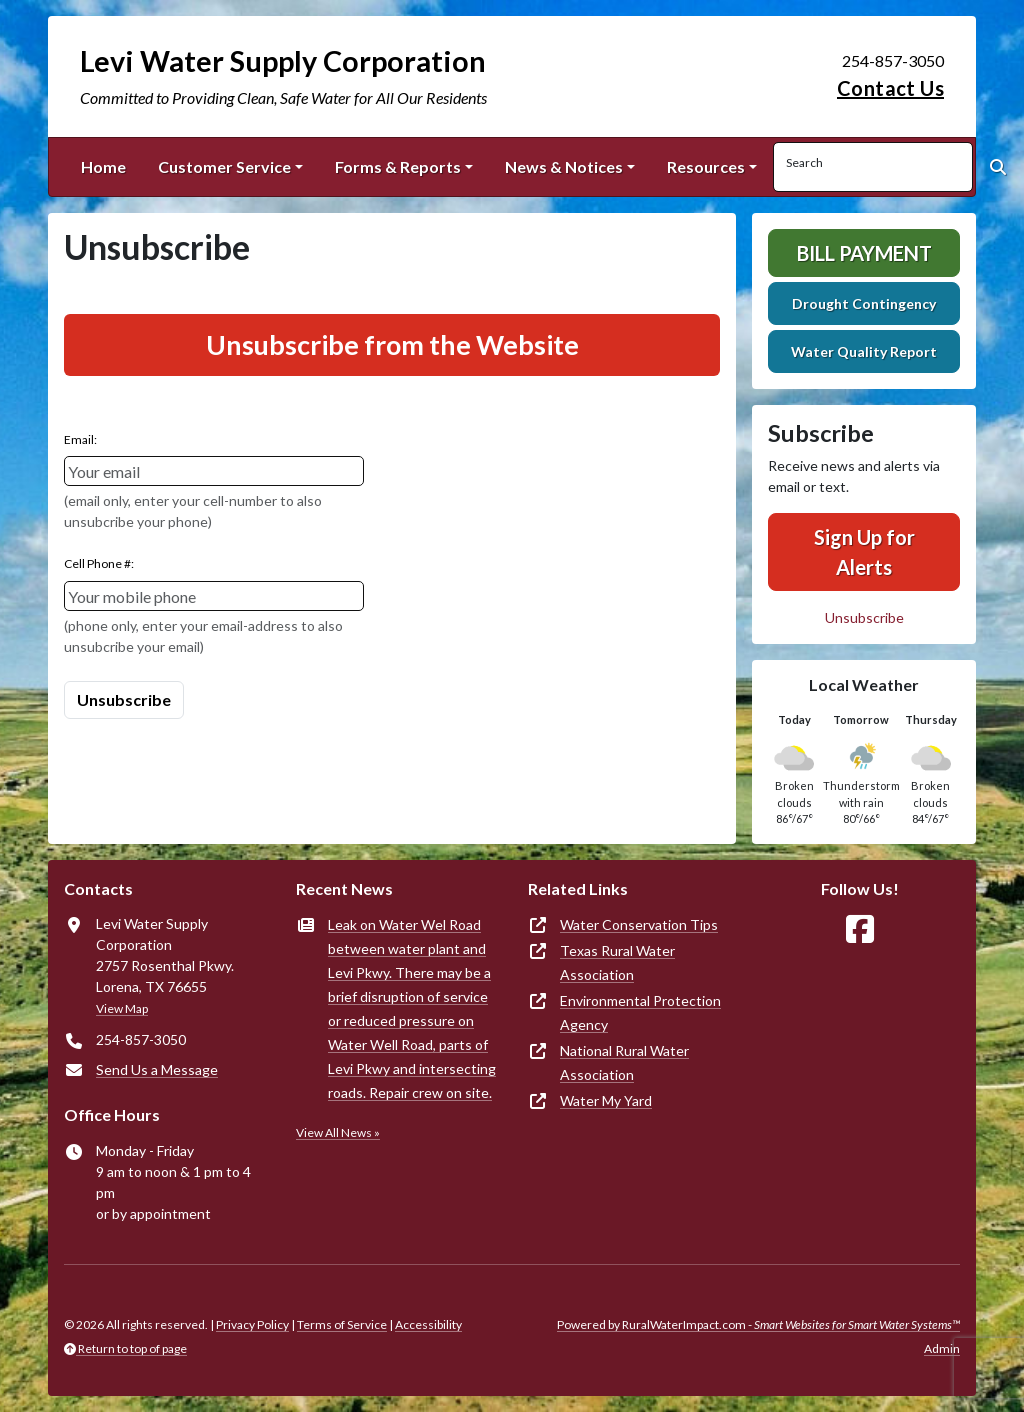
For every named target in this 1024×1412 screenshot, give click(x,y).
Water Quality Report (864, 351)
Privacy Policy (252, 1324)
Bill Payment (864, 253)
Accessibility (428, 1324)
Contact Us (890, 88)
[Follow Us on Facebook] (860, 929)
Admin (942, 1348)
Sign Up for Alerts (864, 552)
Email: (80, 439)
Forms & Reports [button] (398, 166)
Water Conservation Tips (639, 924)
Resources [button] (706, 166)
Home (103, 166)
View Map (122, 1008)
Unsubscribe (864, 617)
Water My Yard (606, 1100)
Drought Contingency (864, 303)
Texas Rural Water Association (617, 962)
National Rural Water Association (624, 1062)
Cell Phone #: (99, 563)
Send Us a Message (157, 1069)
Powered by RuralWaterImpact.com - (758, 1324)
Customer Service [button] (224, 166)
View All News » (338, 1132)
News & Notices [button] (564, 166)
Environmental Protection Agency (640, 1012)
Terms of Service (342, 1324)
